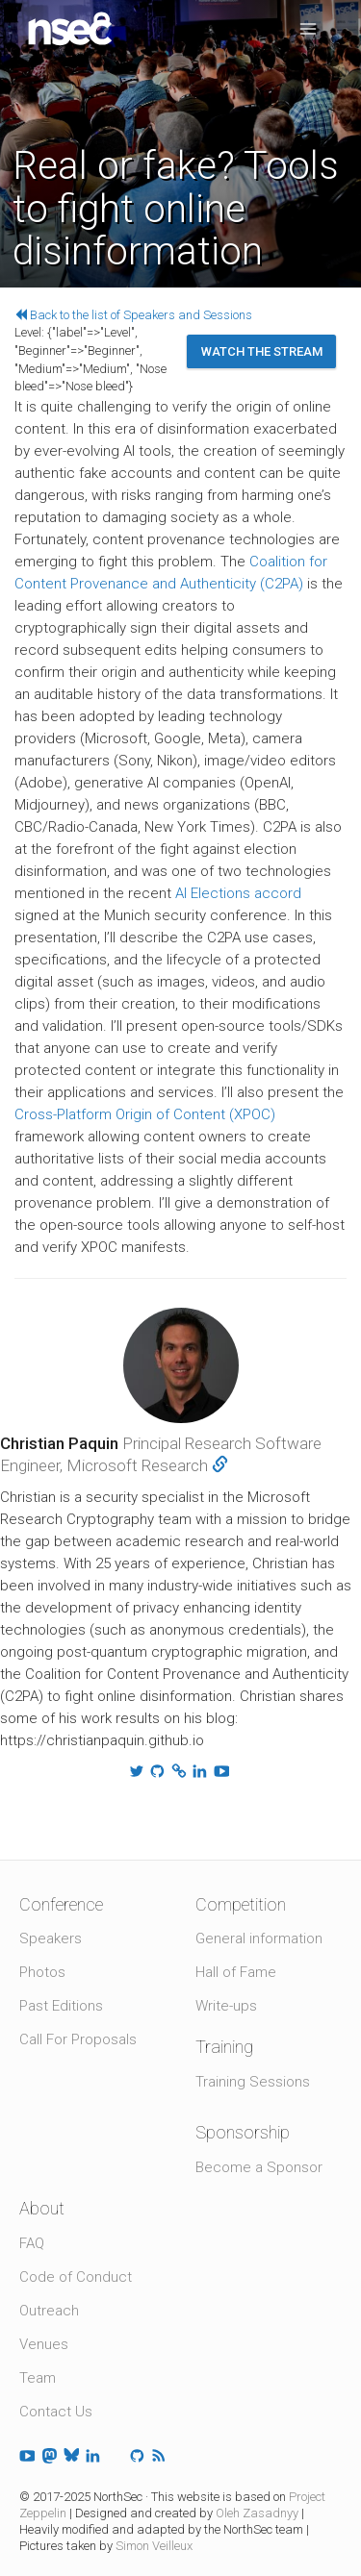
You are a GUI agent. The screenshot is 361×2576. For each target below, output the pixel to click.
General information (258, 1938)
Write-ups (226, 2005)
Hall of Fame (235, 1972)
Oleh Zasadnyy (257, 2513)
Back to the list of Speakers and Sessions (133, 315)
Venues (43, 2344)
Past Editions (61, 2005)
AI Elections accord (238, 893)
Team (37, 2378)
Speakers (50, 1938)
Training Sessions (252, 2081)
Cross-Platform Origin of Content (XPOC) (144, 1114)
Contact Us (55, 2411)
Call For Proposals (78, 2039)
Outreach (49, 2310)
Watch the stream (261, 351)
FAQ (31, 2243)
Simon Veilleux (154, 2545)
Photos (42, 1972)
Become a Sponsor (258, 2167)
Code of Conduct (75, 2277)
